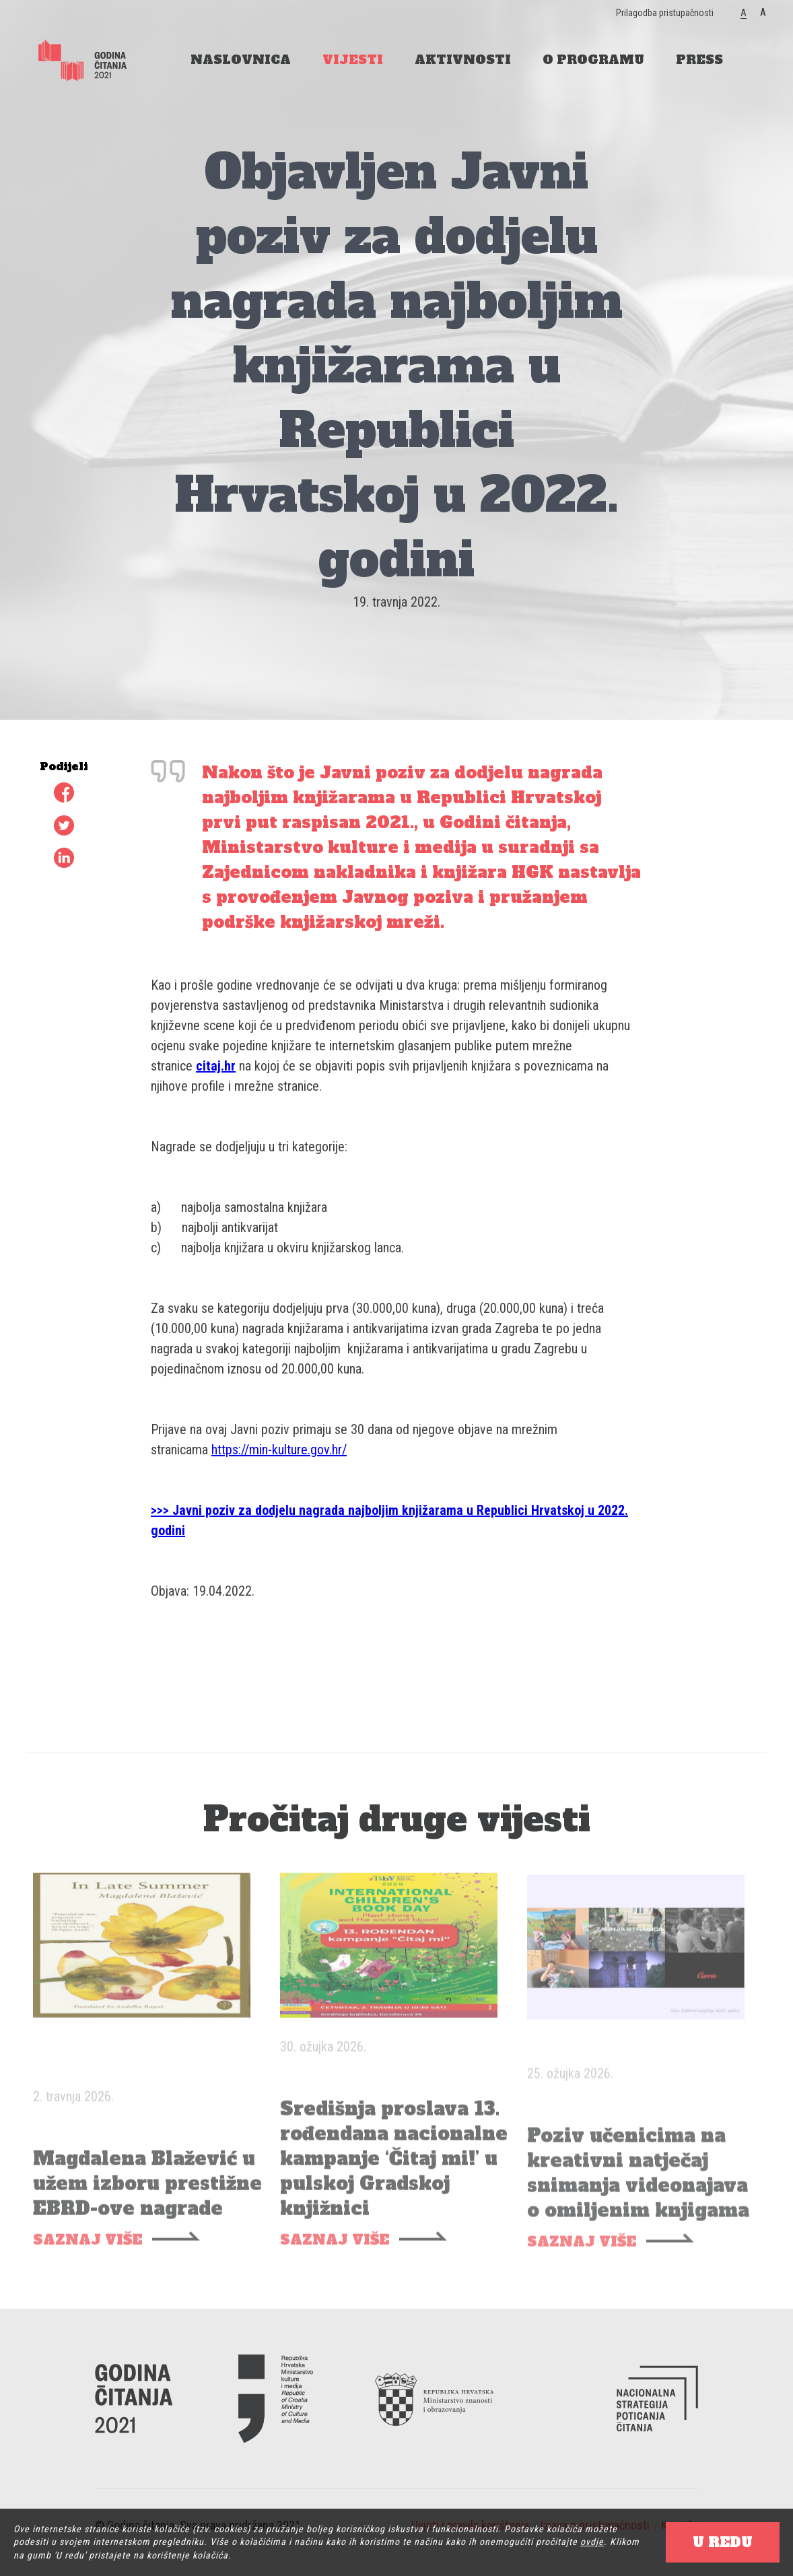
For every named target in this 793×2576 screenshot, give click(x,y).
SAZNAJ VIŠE (87, 2255)
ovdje (592, 2541)
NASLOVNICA (241, 59)
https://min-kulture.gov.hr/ (279, 1450)
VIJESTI (352, 59)
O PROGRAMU (593, 59)
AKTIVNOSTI (463, 59)
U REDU (723, 2542)
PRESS (699, 59)
